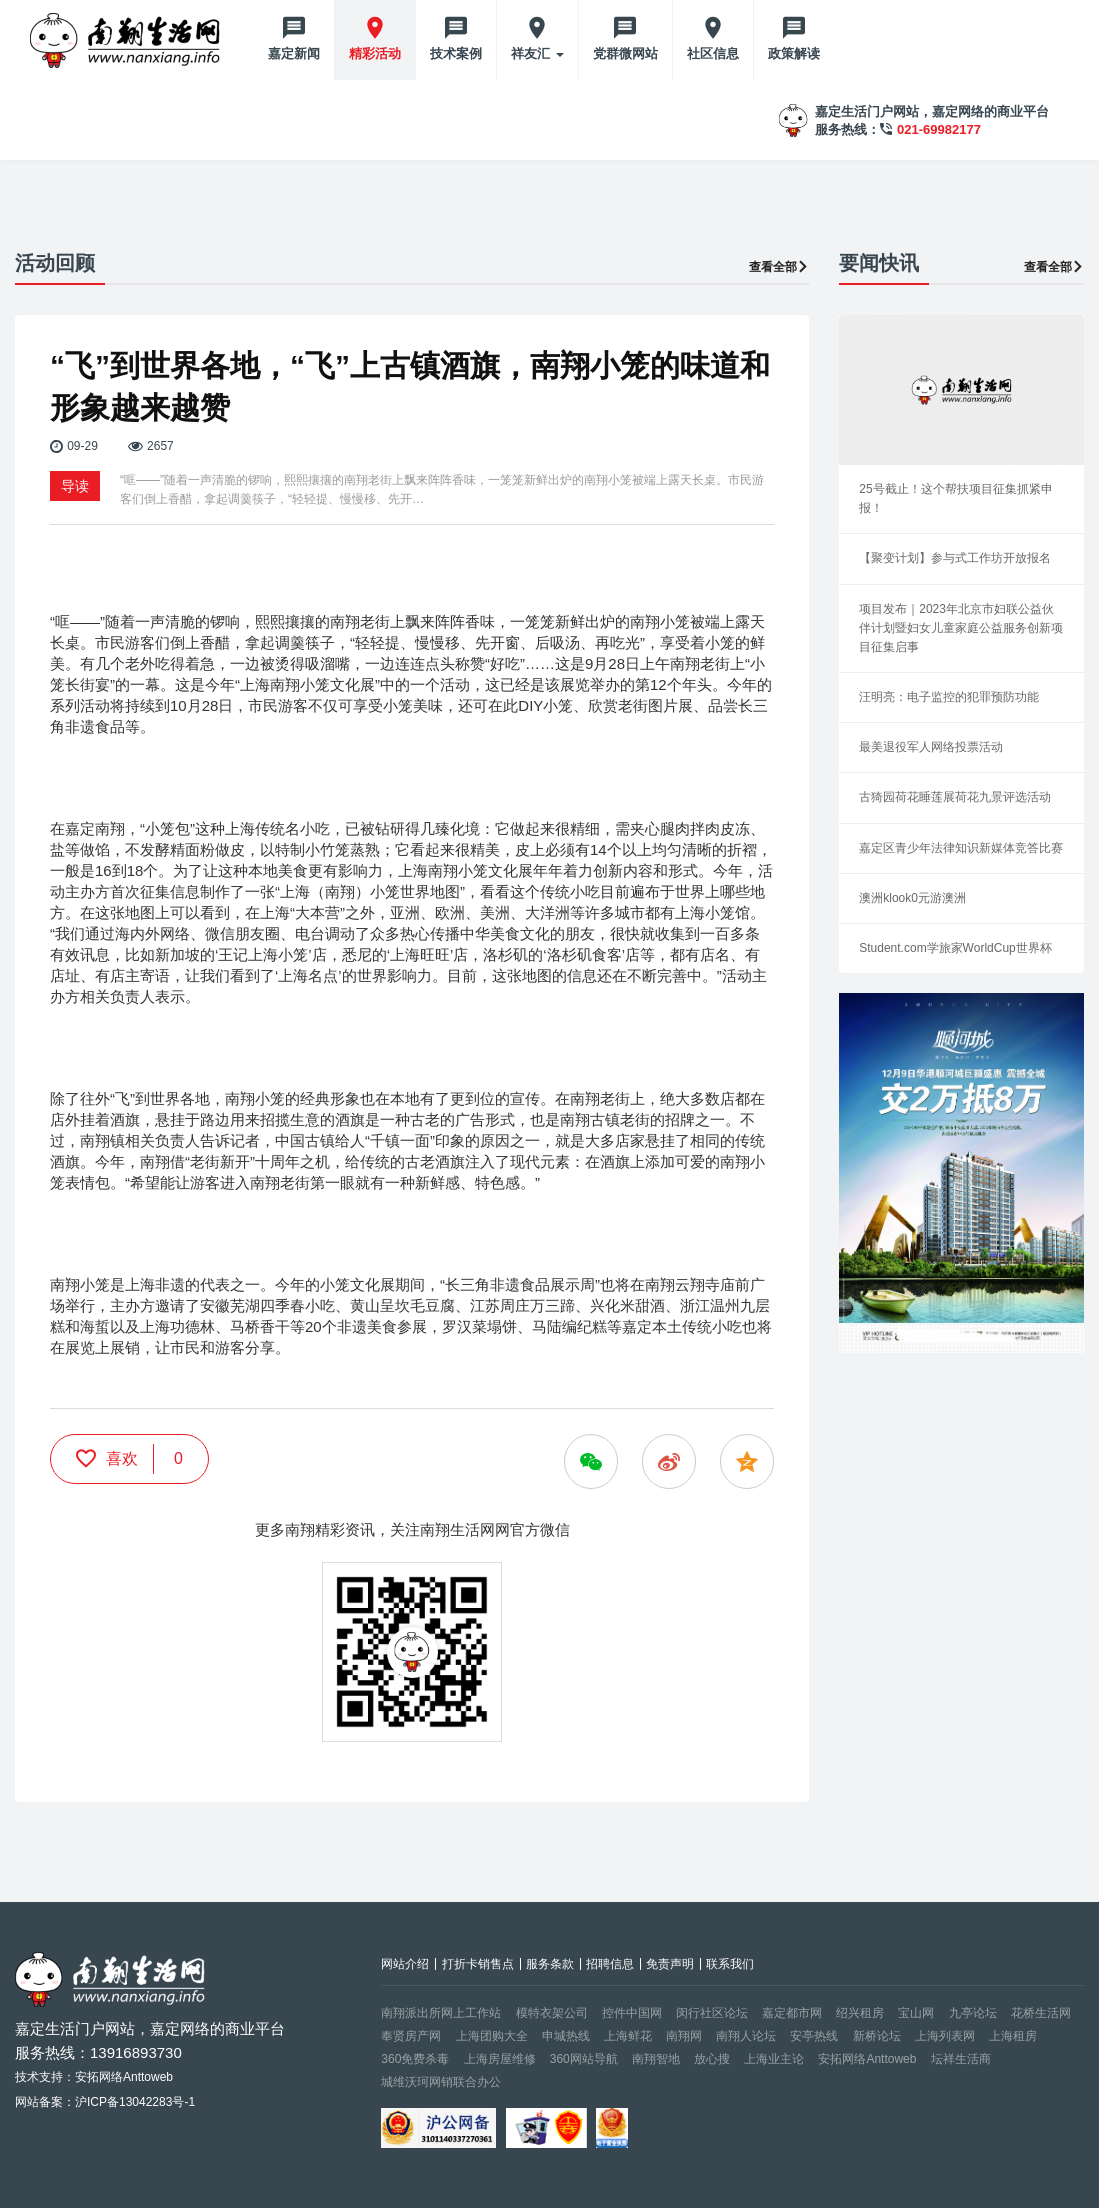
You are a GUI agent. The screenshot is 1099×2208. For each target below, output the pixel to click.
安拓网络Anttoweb (867, 2059)
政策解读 (794, 53)
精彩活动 (375, 53)
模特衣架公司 (552, 2013)
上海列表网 (945, 2036)
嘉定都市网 (792, 2013)
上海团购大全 (492, 2036)
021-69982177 (939, 129)
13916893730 (136, 2052)
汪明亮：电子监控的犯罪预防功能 (949, 697)
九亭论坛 (973, 2013)
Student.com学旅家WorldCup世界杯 (955, 948)
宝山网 (916, 2013)
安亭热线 (814, 2036)
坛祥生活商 (961, 2059)
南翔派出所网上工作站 (441, 2013)
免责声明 (670, 1964)
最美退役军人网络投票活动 (931, 747)
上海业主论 (774, 2059)
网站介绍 (405, 1964)
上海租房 (1013, 2036)
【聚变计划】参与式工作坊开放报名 (955, 558)
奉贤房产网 (411, 2036)
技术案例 (456, 53)
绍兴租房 (860, 2013)
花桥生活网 (1041, 2013)
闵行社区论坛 (712, 2013)
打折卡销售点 (478, 1964)
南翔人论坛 (746, 2036)
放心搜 (712, 2059)
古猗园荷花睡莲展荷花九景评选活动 (955, 797)
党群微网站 (625, 53)
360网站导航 (584, 2059)
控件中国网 (632, 2013)
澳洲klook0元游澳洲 (912, 898)
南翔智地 (656, 2059)
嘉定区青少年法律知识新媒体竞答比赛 (961, 848)
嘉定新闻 (294, 53)
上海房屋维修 (500, 2059)
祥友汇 (537, 53)
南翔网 (684, 2036)
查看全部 (779, 267)
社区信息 (713, 53)
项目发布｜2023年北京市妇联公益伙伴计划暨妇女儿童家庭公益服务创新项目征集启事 (961, 628)
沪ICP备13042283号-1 (135, 2102)
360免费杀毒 (415, 2059)
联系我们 (730, 1964)
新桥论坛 (877, 2036)
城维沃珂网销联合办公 (441, 2082)
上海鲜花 (628, 2036)
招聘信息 (610, 1964)
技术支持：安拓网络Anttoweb (94, 2077)
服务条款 (550, 1964)
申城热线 (566, 2036)
